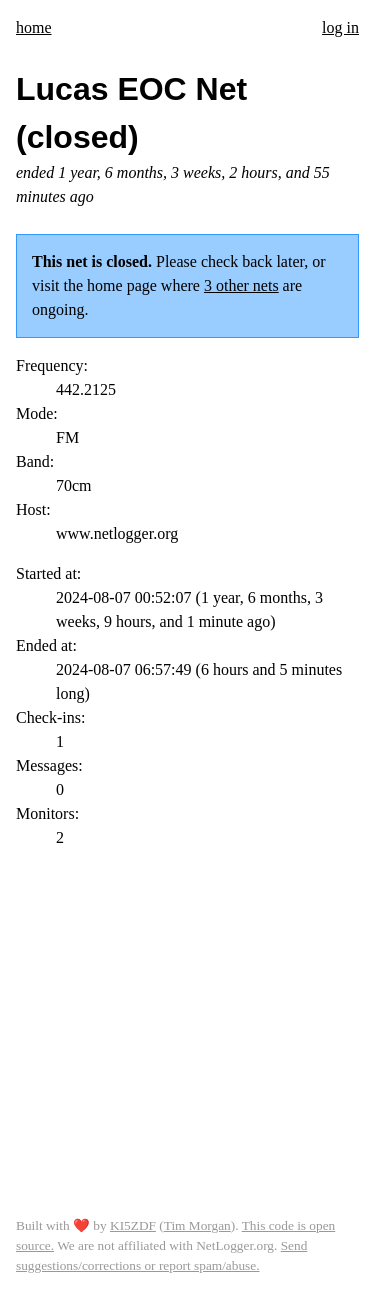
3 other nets (241, 285)
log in (340, 27)
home (34, 27)
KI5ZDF (133, 1225)
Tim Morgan (197, 1225)
